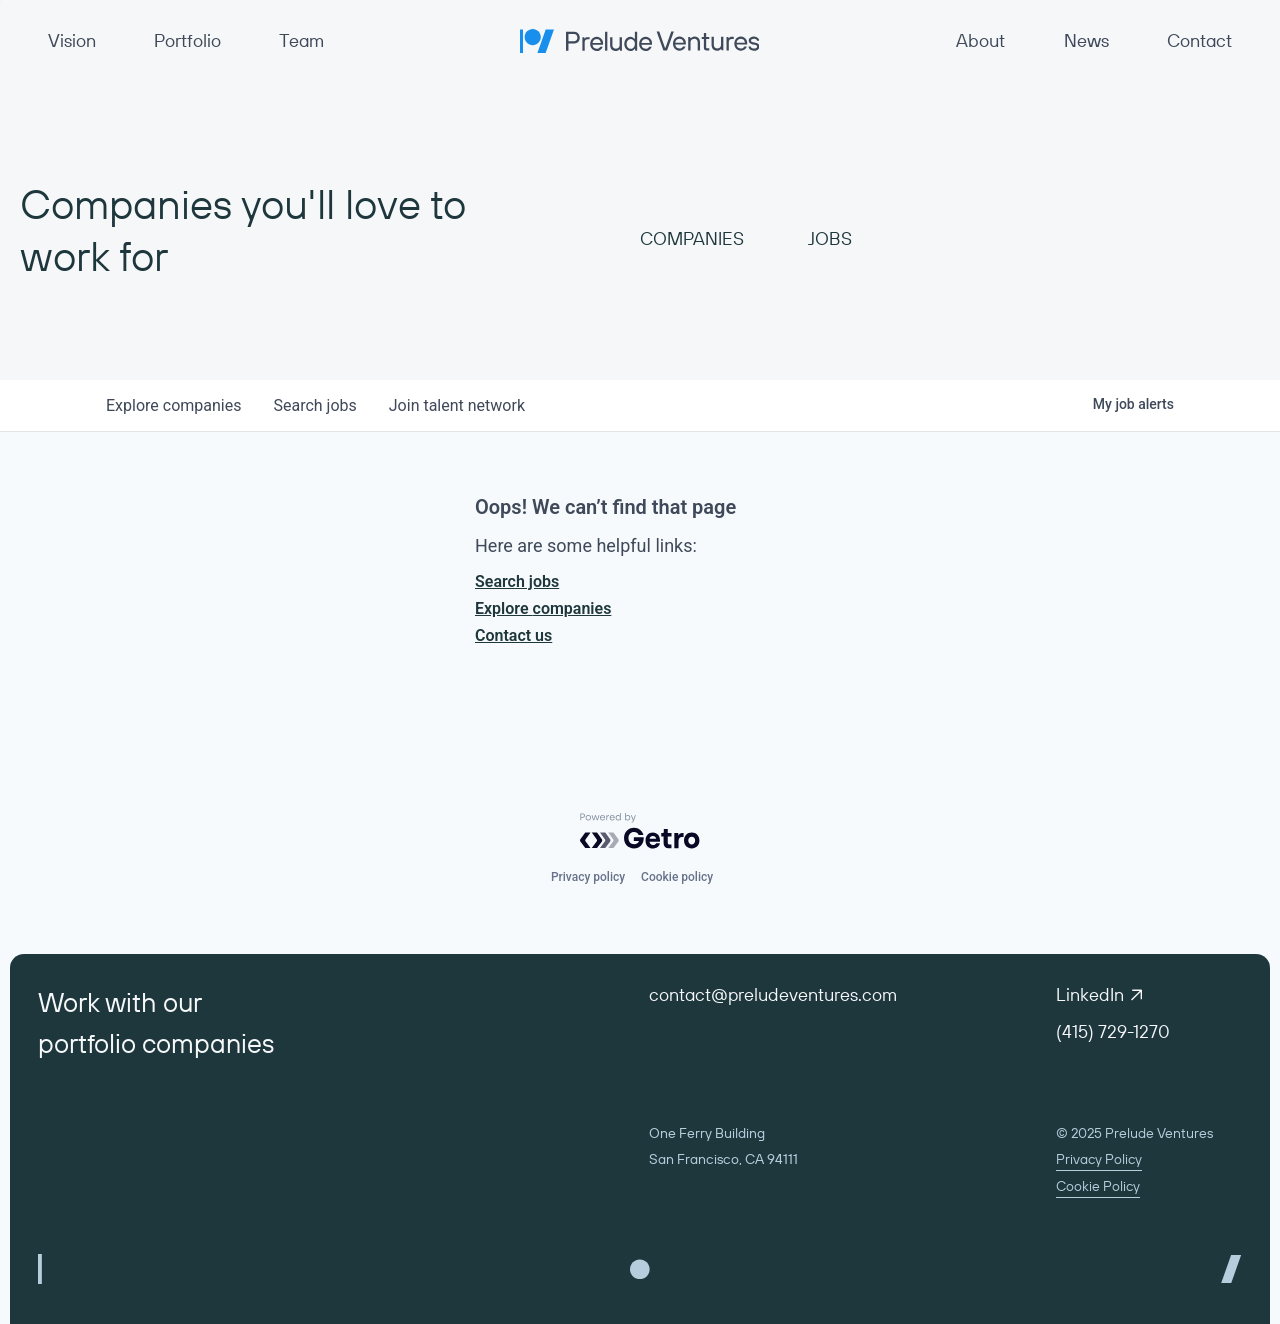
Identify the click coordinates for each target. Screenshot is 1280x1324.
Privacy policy (588, 877)
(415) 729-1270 (1113, 1031)
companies (173, 405)
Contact (1199, 40)
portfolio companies (156, 1043)
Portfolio (187, 40)
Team (301, 40)
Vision (72, 40)
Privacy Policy (1099, 1159)
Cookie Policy (1098, 1186)
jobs (314, 405)
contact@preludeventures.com (773, 994)
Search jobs (517, 581)
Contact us (513, 635)
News (1086, 40)
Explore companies (543, 608)
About (980, 40)
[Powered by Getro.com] (640, 831)
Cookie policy (677, 877)
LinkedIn (1099, 994)
